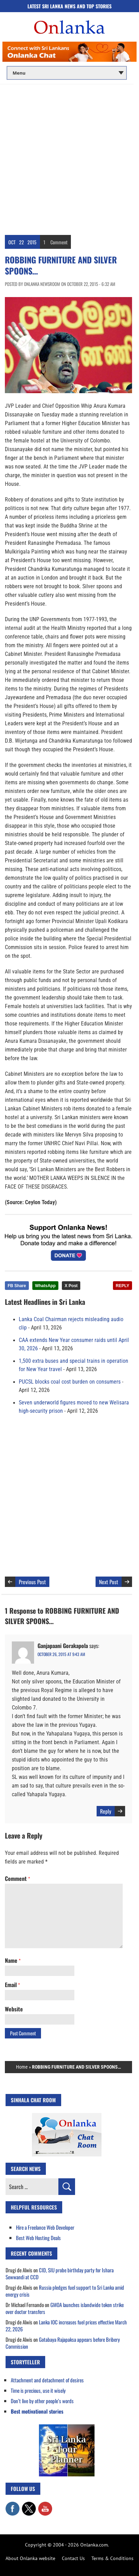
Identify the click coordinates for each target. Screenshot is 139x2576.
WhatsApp (45, 1285)
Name (13, 1960)
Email (12, 1984)
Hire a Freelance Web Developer (45, 2227)
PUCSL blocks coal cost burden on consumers (70, 1382)
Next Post (108, 1582)
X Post (71, 1285)
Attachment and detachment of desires (47, 2380)
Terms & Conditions (112, 2558)
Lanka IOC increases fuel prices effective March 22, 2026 (66, 2325)
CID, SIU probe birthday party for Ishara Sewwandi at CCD (60, 2273)
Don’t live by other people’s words (42, 2401)
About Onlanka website (30, 2558)
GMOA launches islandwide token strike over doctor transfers (65, 2308)
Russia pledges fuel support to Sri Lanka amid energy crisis (65, 2290)
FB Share (17, 1285)
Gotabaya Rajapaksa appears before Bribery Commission (63, 2343)
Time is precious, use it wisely (38, 2390)
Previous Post (32, 1582)
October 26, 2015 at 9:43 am (61, 1654)
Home (22, 2067)
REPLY (122, 1285)
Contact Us (73, 2558)
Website (14, 2009)
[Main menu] (67, 73)
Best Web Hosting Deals (38, 2237)
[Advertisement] (69, 157)
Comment (58, 242)
